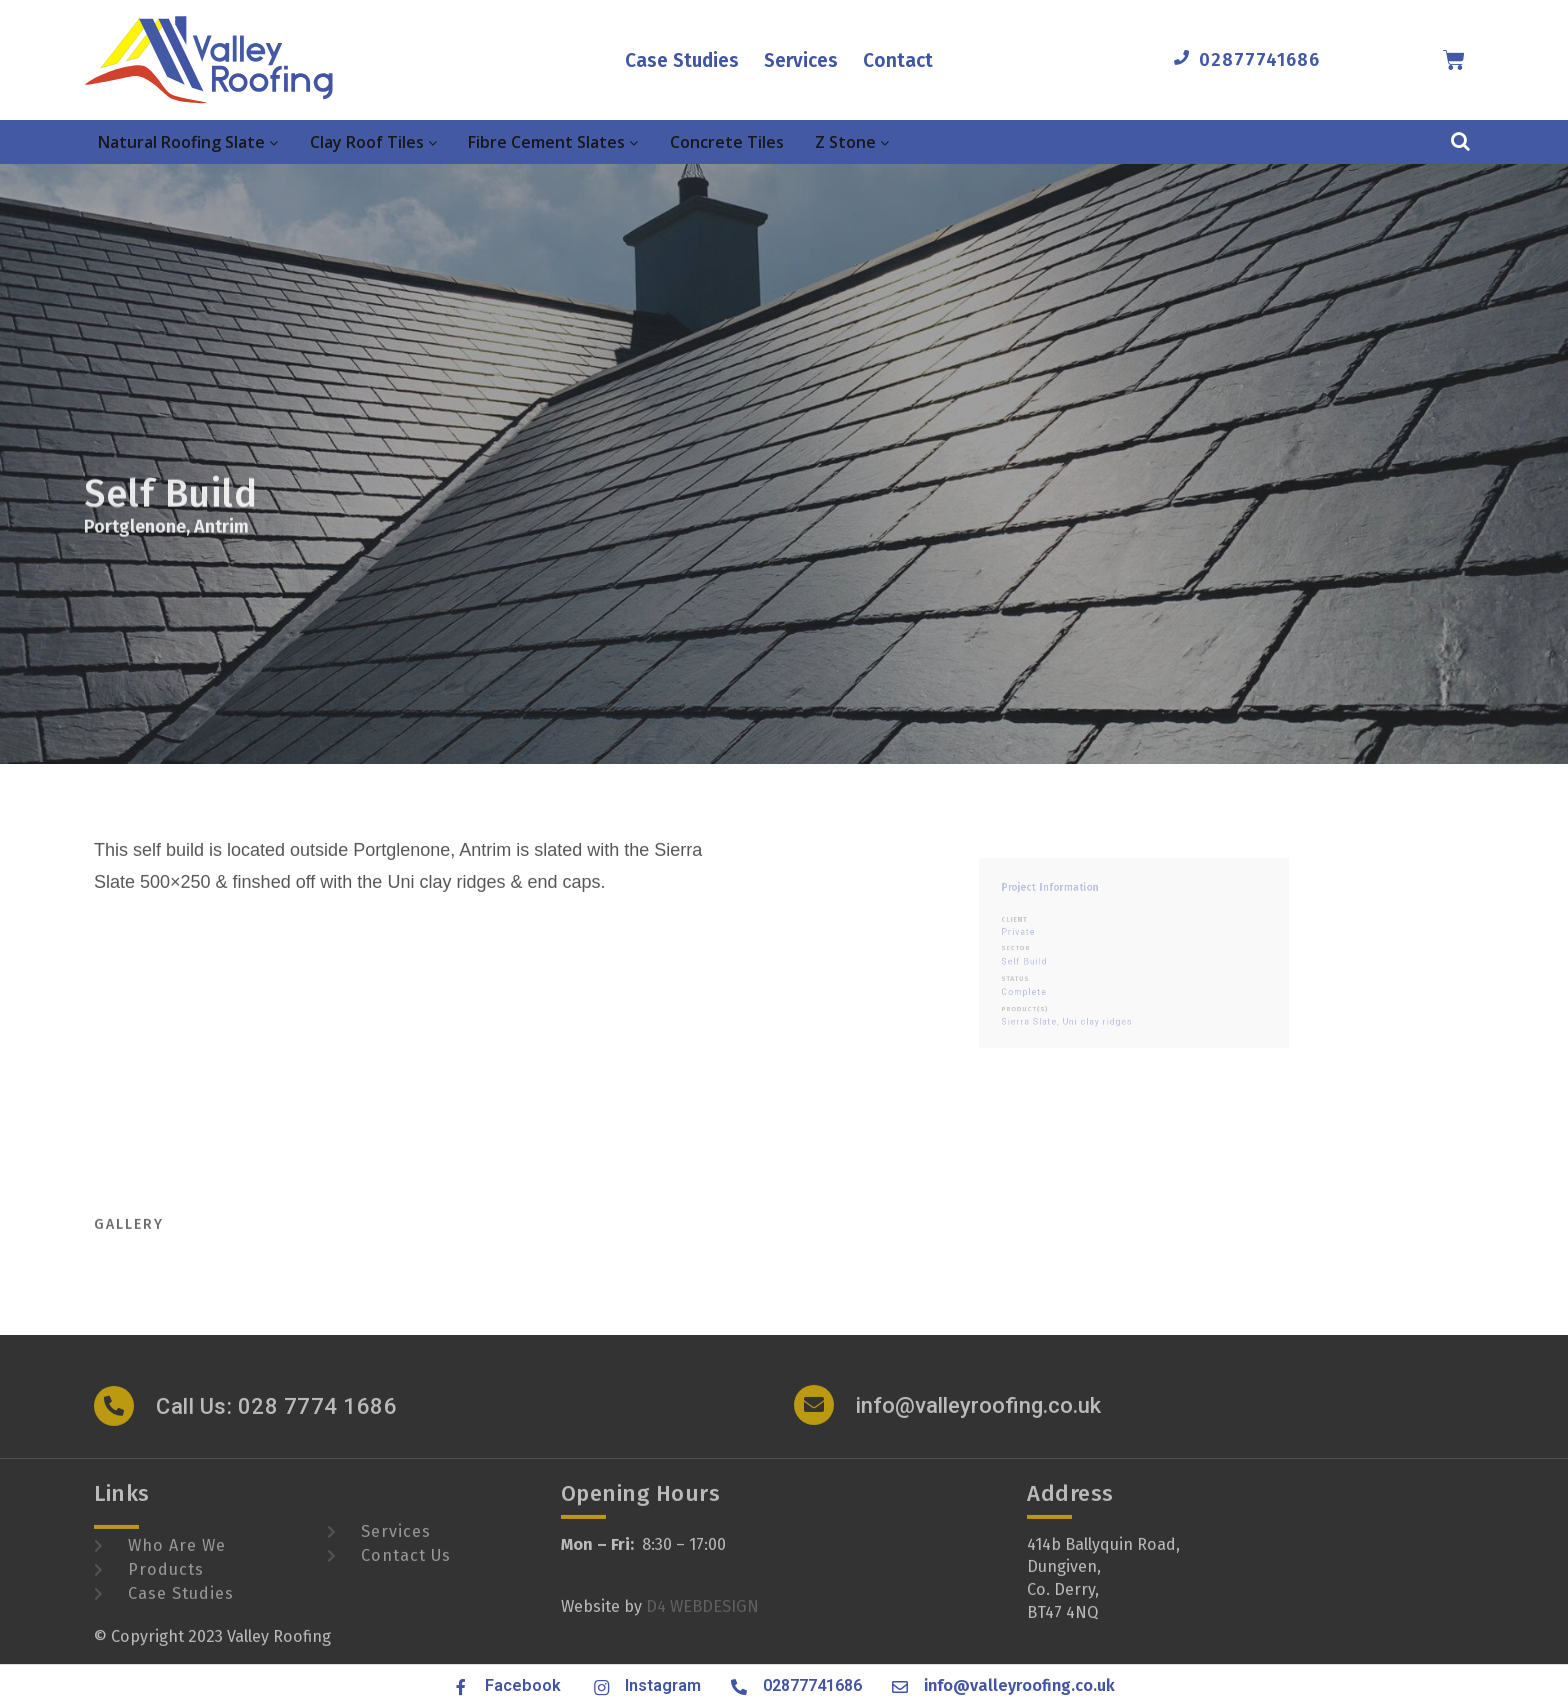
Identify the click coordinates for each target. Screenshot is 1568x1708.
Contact (898, 60)
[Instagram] (600, 1687)
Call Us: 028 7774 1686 (276, 1421)
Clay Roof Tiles (373, 142)
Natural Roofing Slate (188, 142)
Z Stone (852, 142)
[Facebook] (461, 1687)
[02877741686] (1181, 57)
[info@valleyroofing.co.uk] (814, 1420)
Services (801, 60)
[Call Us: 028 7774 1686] (114, 1421)
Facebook (523, 1685)
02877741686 (1259, 60)
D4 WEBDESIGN (702, 1621)
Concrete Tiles (727, 142)
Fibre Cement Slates (553, 142)
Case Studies (682, 60)
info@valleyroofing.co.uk (978, 1420)
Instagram (663, 1685)
